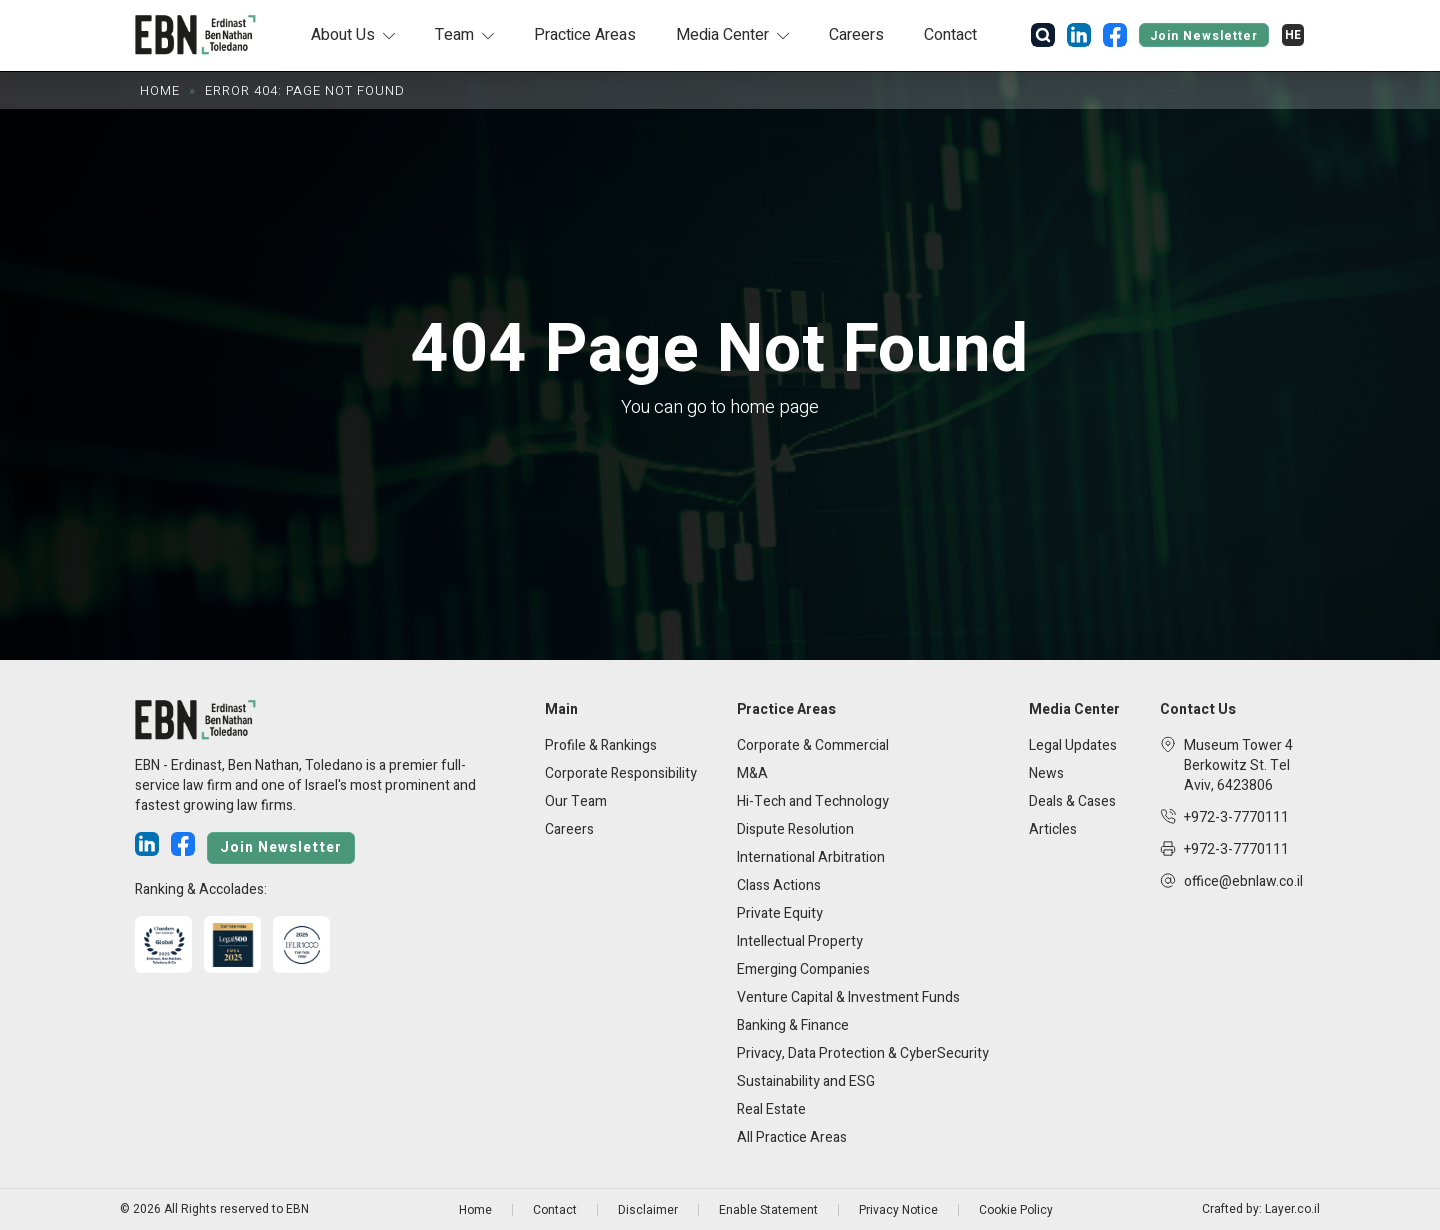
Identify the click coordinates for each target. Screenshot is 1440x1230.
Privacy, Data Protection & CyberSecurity (863, 1053)
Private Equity (780, 913)
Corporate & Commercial (813, 745)
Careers (856, 35)
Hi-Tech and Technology (813, 801)
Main (561, 710)
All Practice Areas (792, 1137)
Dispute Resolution (795, 829)
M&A (752, 773)
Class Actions (779, 885)
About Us (343, 35)
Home (160, 90)
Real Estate (771, 1109)
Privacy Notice (898, 1210)
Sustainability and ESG (806, 1081)
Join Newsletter (1204, 36)
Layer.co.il (1292, 1209)
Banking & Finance (793, 1025)
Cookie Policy (1016, 1210)
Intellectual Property (800, 941)
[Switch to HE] (1293, 35)
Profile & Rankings (601, 745)
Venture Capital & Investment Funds (848, 997)
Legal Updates (1073, 745)
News (1046, 773)
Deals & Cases (1072, 801)
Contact (950, 35)
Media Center (722, 35)
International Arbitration (811, 857)
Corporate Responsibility (621, 773)
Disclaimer (648, 1210)
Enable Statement (768, 1210)
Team (454, 35)
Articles (1053, 829)
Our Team (576, 801)
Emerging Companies (803, 969)
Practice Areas (585, 35)
